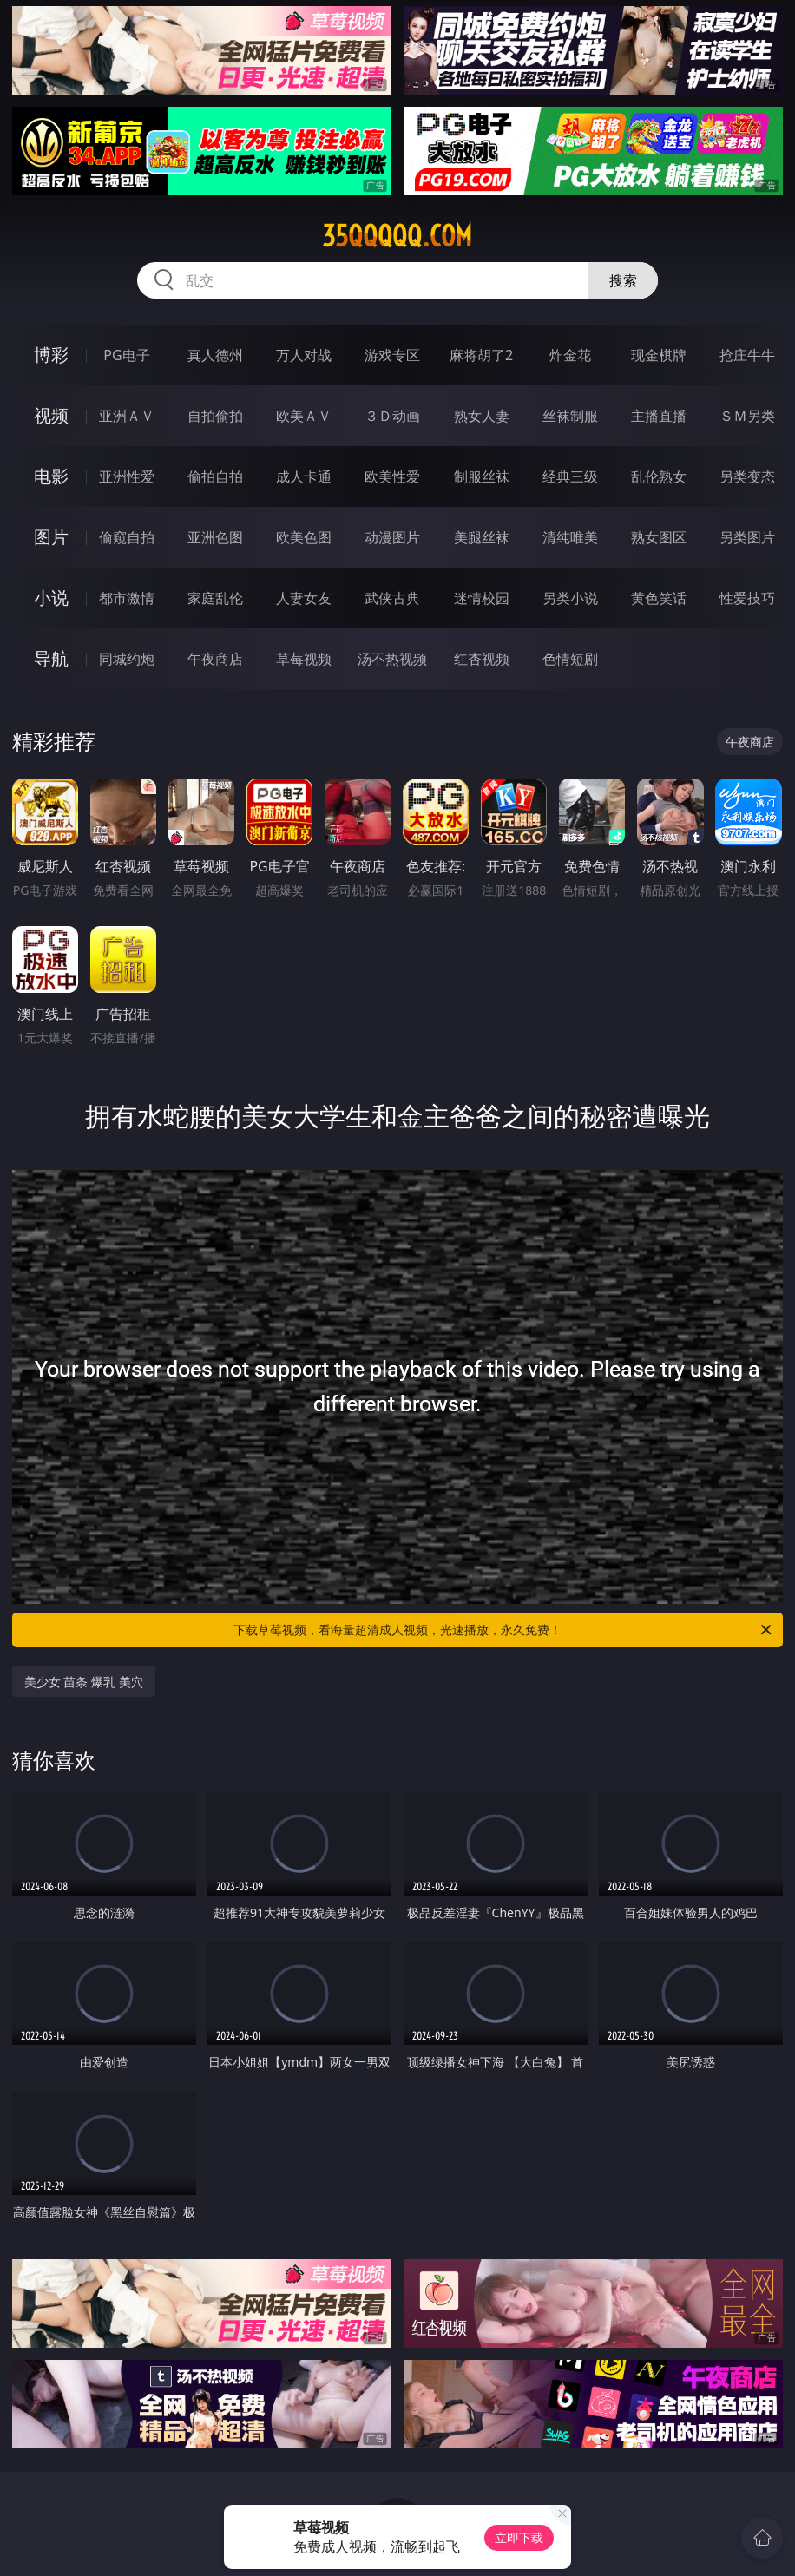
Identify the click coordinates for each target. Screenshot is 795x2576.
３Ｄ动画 (392, 415)
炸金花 (570, 355)
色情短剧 (570, 658)
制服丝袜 (481, 476)
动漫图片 (392, 537)
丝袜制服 (570, 415)
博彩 (51, 354)
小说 (51, 597)
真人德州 (215, 355)
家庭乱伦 (215, 598)
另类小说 (570, 598)
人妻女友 (304, 598)
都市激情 (126, 598)
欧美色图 (304, 537)
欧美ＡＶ (304, 415)
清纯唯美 (570, 537)
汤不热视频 (392, 658)
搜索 (623, 280)
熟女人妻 (481, 415)
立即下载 (519, 2537)
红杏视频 (481, 658)
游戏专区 (392, 355)
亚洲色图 (215, 537)
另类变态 (747, 476)
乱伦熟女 (659, 476)
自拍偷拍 (215, 415)
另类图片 (747, 537)
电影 (51, 476)
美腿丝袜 (481, 537)
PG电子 (126, 355)
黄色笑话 (659, 598)
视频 (51, 415)
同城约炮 (126, 658)
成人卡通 (304, 476)
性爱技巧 (747, 598)
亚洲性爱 (126, 476)
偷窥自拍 (126, 537)
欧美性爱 (392, 476)
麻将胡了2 (481, 355)
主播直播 (659, 415)
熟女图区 (659, 537)
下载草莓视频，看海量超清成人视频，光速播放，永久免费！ (503, 1630)
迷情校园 (481, 598)
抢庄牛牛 (747, 355)
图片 (51, 537)
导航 (51, 658)
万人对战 (304, 355)
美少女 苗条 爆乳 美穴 (83, 1681)
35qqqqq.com (397, 236)
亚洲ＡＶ (126, 415)
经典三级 (570, 476)
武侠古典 (392, 598)
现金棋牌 (659, 355)
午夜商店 (215, 658)
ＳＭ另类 (747, 415)
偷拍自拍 (215, 476)
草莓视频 (304, 658)
